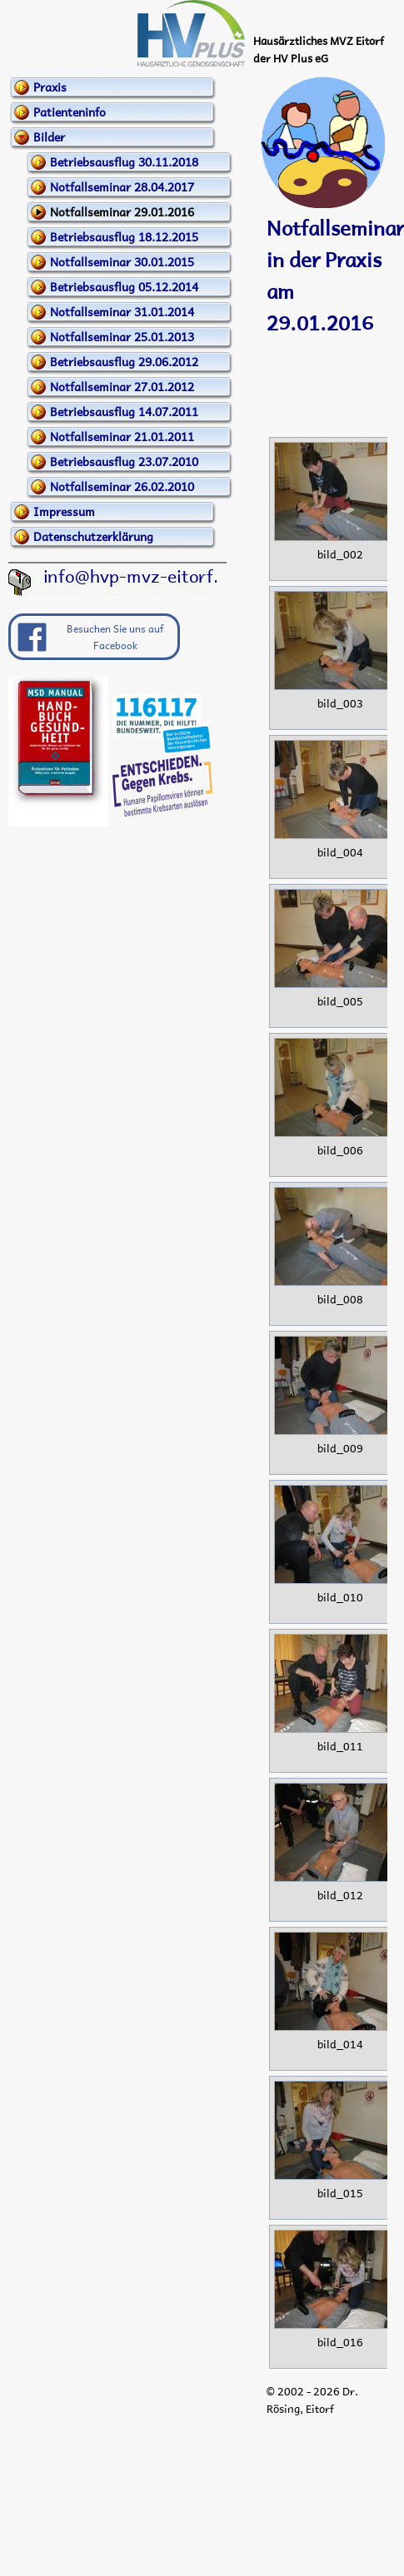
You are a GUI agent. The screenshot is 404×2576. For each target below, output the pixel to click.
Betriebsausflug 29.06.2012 (124, 361)
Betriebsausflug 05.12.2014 (124, 286)
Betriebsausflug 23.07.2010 (124, 461)
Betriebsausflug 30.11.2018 (124, 161)
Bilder (49, 136)
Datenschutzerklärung (93, 536)
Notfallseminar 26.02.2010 (122, 486)
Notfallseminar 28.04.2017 (122, 186)
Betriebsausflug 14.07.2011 (124, 411)
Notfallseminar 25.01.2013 (122, 336)
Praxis (50, 86)
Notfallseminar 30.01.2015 (122, 261)
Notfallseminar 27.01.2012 (122, 386)
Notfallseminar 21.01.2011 (122, 436)
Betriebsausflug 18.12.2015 (124, 236)
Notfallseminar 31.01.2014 (122, 311)
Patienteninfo (69, 111)
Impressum (64, 511)
